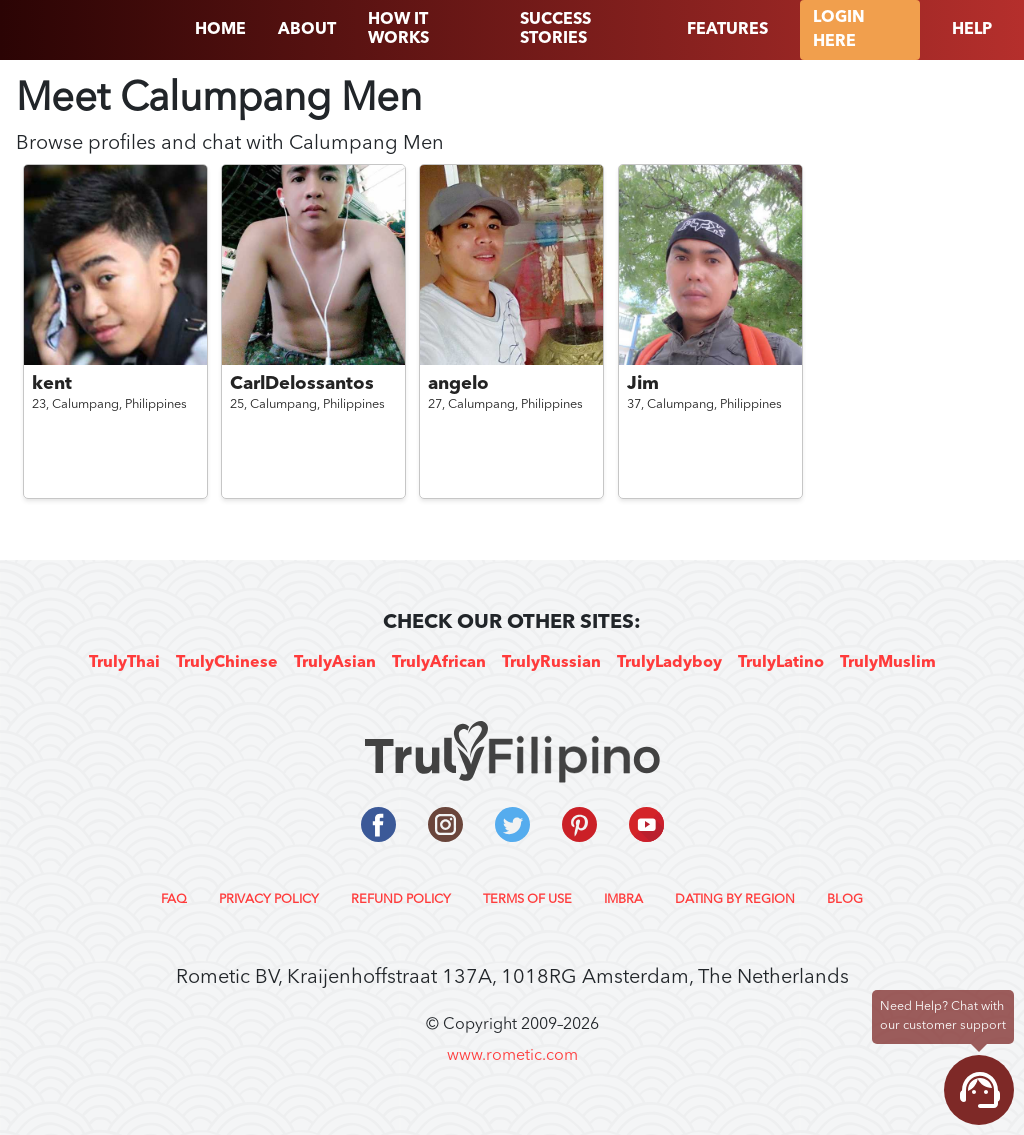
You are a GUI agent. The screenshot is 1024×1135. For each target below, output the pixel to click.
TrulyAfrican (439, 663)
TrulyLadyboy (669, 663)
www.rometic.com (512, 1056)
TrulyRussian (551, 663)
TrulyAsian (335, 663)
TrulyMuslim (888, 663)
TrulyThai (124, 663)
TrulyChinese (227, 663)
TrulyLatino (781, 663)
